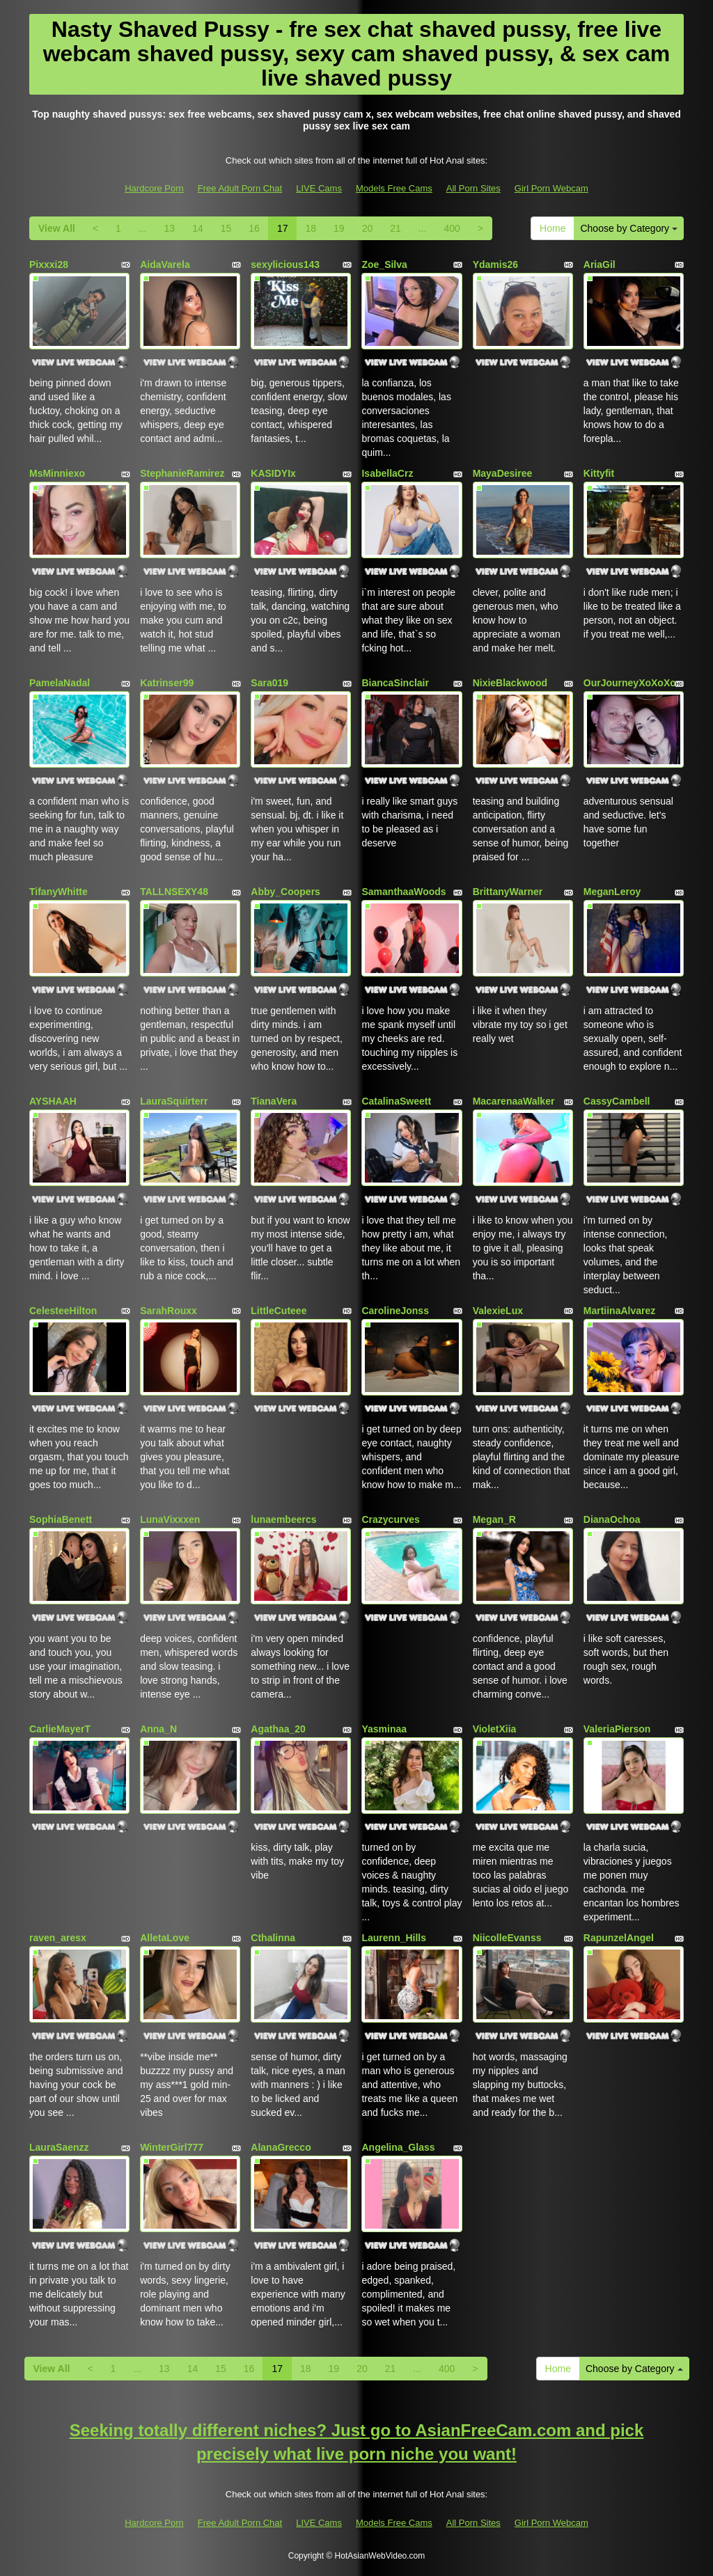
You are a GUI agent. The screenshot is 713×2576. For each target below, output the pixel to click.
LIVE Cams (319, 188)
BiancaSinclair (395, 682)
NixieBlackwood (510, 682)
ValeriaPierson (617, 1729)
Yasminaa (384, 1729)
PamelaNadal (59, 682)
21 (395, 228)
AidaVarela (165, 264)
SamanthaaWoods (403, 891)
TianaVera (274, 1101)
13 (169, 228)
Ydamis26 (495, 264)
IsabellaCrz (387, 473)
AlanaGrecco (281, 2147)
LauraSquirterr (173, 1101)
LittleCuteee (278, 1310)
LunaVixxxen (170, 1519)
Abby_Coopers (285, 891)
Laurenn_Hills (393, 1937)
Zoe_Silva (384, 264)
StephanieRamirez (182, 473)
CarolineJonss (394, 1310)
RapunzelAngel (618, 1937)
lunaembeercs (283, 1519)
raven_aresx (57, 1937)
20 (367, 228)
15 (226, 228)
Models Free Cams (394, 188)
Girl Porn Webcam (551, 188)
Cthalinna (273, 1937)
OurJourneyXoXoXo (629, 682)
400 (452, 228)
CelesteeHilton (63, 1310)
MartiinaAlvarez (619, 1310)
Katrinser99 (167, 682)
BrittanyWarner (508, 891)
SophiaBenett (60, 1519)
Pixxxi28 (48, 264)
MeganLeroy (612, 891)
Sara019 (269, 682)
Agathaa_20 (278, 1729)
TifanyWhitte (58, 891)
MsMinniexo (57, 473)
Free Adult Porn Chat (240, 188)
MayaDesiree (503, 473)
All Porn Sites (473, 188)
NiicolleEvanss (507, 1937)
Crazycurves (390, 1519)
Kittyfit (598, 473)
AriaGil (599, 264)
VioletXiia (495, 1729)
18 (310, 228)
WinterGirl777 (171, 2147)
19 (339, 228)
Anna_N (158, 1729)
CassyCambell (616, 1101)
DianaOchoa (612, 1519)
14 (197, 228)
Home (552, 228)
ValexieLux (498, 1310)
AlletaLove (164, 1937)
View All (56, 228)
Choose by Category (628, 228)
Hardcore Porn (154, 188)
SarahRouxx (168, 1310)
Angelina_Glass (397, 2147)
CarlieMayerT (60, 1729)
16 (254, 228)
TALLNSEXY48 (174, 891)
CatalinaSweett (396, 1101)
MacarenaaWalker (514, 1101)
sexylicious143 (285, 264)
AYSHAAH (53, 1101)
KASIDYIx (273, 473)
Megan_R (494, 1519)
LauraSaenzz (59, 2147)
